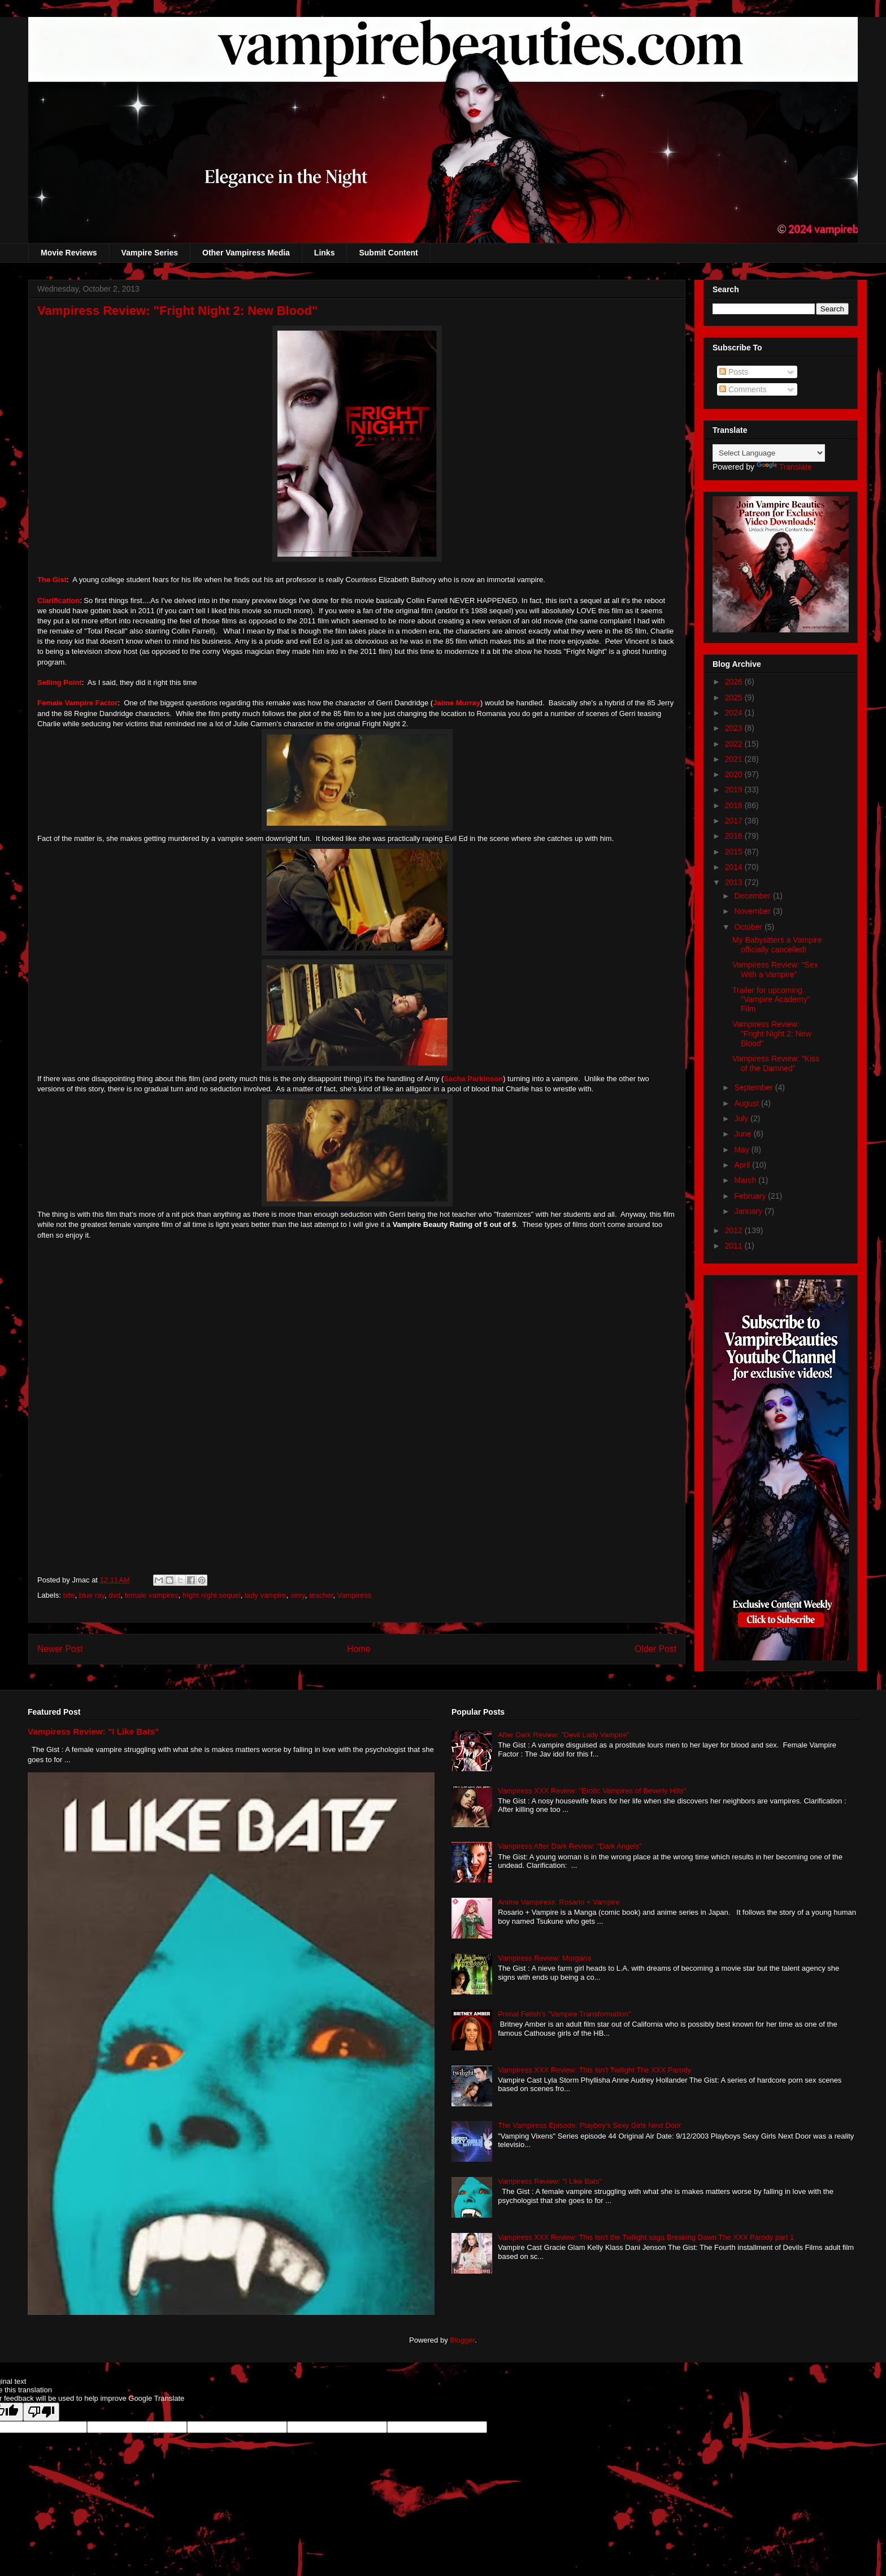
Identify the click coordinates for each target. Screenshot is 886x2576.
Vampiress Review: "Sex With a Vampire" (775, 969)
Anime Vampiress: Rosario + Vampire (558, 1902)
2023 (735, 727)
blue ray (92, 1595)
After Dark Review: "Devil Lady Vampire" (563, 1735)
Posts (733, 371)
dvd (114, 1595)
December (753, 895)
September (754, 1087)
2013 (735, 882)
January (749, 1211)
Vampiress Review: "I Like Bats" (93, 1731)
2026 (735, 681)
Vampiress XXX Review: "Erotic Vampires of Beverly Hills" (592, 1790)
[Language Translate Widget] (769, 453)
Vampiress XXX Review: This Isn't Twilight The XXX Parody (594, 2070)
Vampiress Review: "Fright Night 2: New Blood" (771, 1034)
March (746, 1180)
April (743, 1164)
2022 (735, 743)
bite (69, 1595)
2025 (735, 697)
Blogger (462, 2340)
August (747, 1103)
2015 (735, 851)
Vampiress (354, 1595)
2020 (735, 774)
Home (359, 1649)
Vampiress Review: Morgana (544, 1958)
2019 (735, 789)
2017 (735, 820)
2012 (735, 1230)
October (749, 926)
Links (324, 252)
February (751, 1195)
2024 (735, 712)
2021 (735, 759)
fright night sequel (212, 1595)
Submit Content (388, 252)
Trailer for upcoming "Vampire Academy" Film (771, 1000)
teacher (321, 1595)
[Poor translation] (41, 2411)
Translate (784, 466)
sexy (297, 1595)
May (742, 1149)
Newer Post (60, 1649)
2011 (735, 1245)
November (753, 911)
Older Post (655, 1649)
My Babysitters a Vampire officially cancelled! (777, 944)
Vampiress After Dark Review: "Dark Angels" (570, 1846)
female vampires (151, 1595)
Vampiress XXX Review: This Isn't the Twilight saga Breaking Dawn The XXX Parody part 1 (646, 2237)
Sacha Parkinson (473, 1078)
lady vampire (265, 1595)
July (742, 1118)
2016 (735, 835)
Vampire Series (149, 252)
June (743, 1133)
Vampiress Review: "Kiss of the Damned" (775, 1063)
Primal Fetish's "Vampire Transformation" (564, 2014)
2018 (735, 805)
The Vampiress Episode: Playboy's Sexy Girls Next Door (589, 2125)
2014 (735, 866)
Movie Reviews (69, 252)
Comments (743, 389)
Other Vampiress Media (246, 252)
